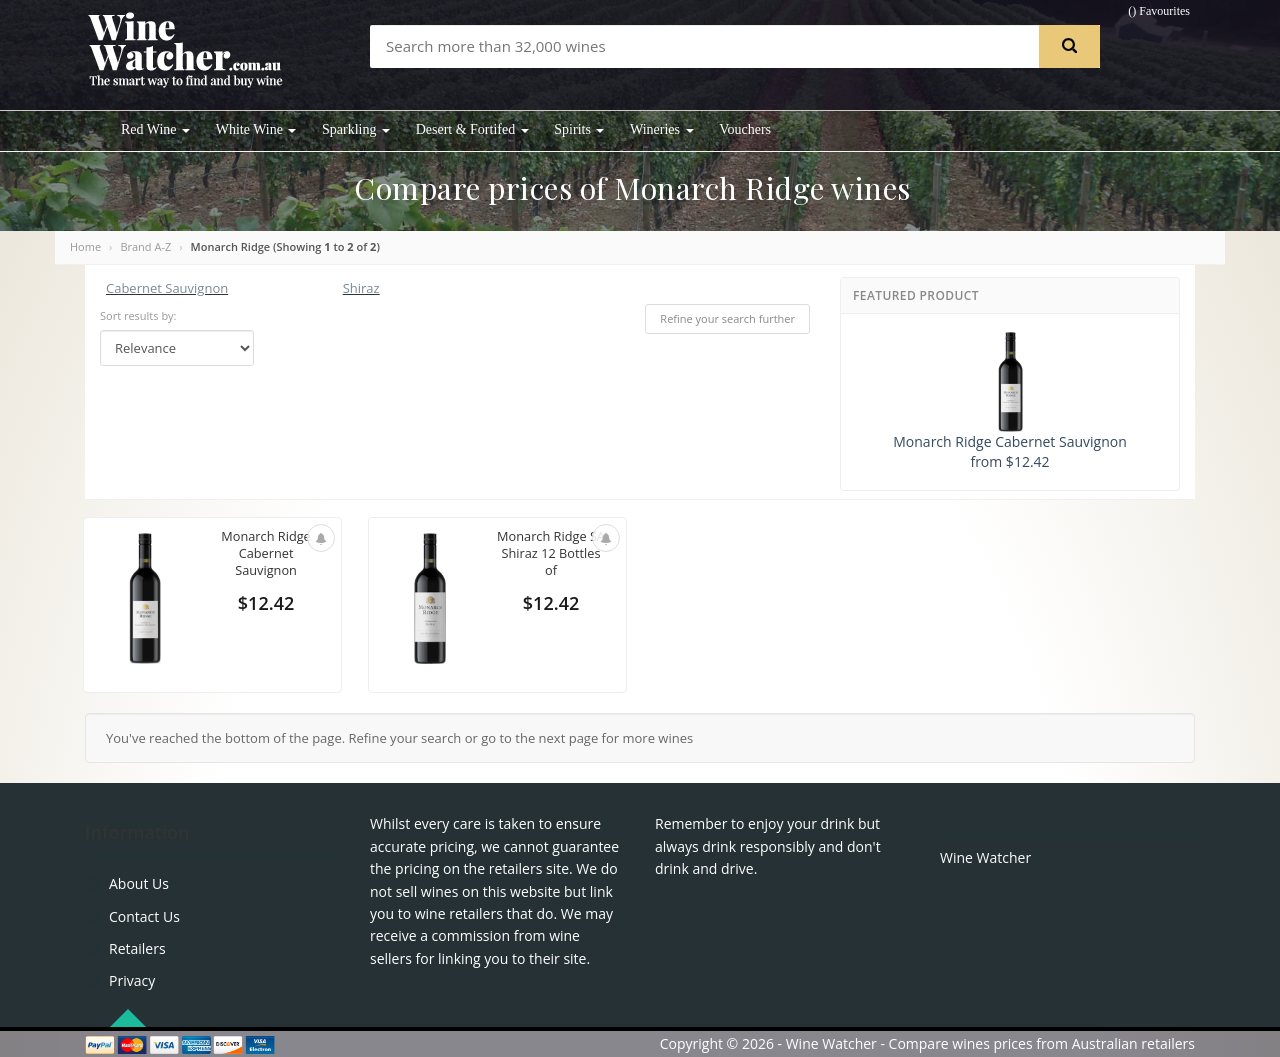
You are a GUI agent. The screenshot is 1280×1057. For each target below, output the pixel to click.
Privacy (132, 980)
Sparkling (356, 129)
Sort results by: (138, 315)
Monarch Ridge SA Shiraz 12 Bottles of (551, 553)
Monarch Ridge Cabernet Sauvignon (265, 553)
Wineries (661, 129)
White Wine (256, 129)
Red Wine (155, 129)
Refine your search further (727, 318)
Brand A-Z (145, 246)
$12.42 (266, 604)
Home (85, 246)
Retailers (137, 948)
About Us (139, 883)
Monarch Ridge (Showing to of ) (285, 246)
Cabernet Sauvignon (167, 288)
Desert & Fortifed (472, 129)
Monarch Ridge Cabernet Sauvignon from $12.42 (1009, 401)
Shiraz (361, 288)
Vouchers (745, 129)
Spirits (579, 129)
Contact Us (144, 916)
